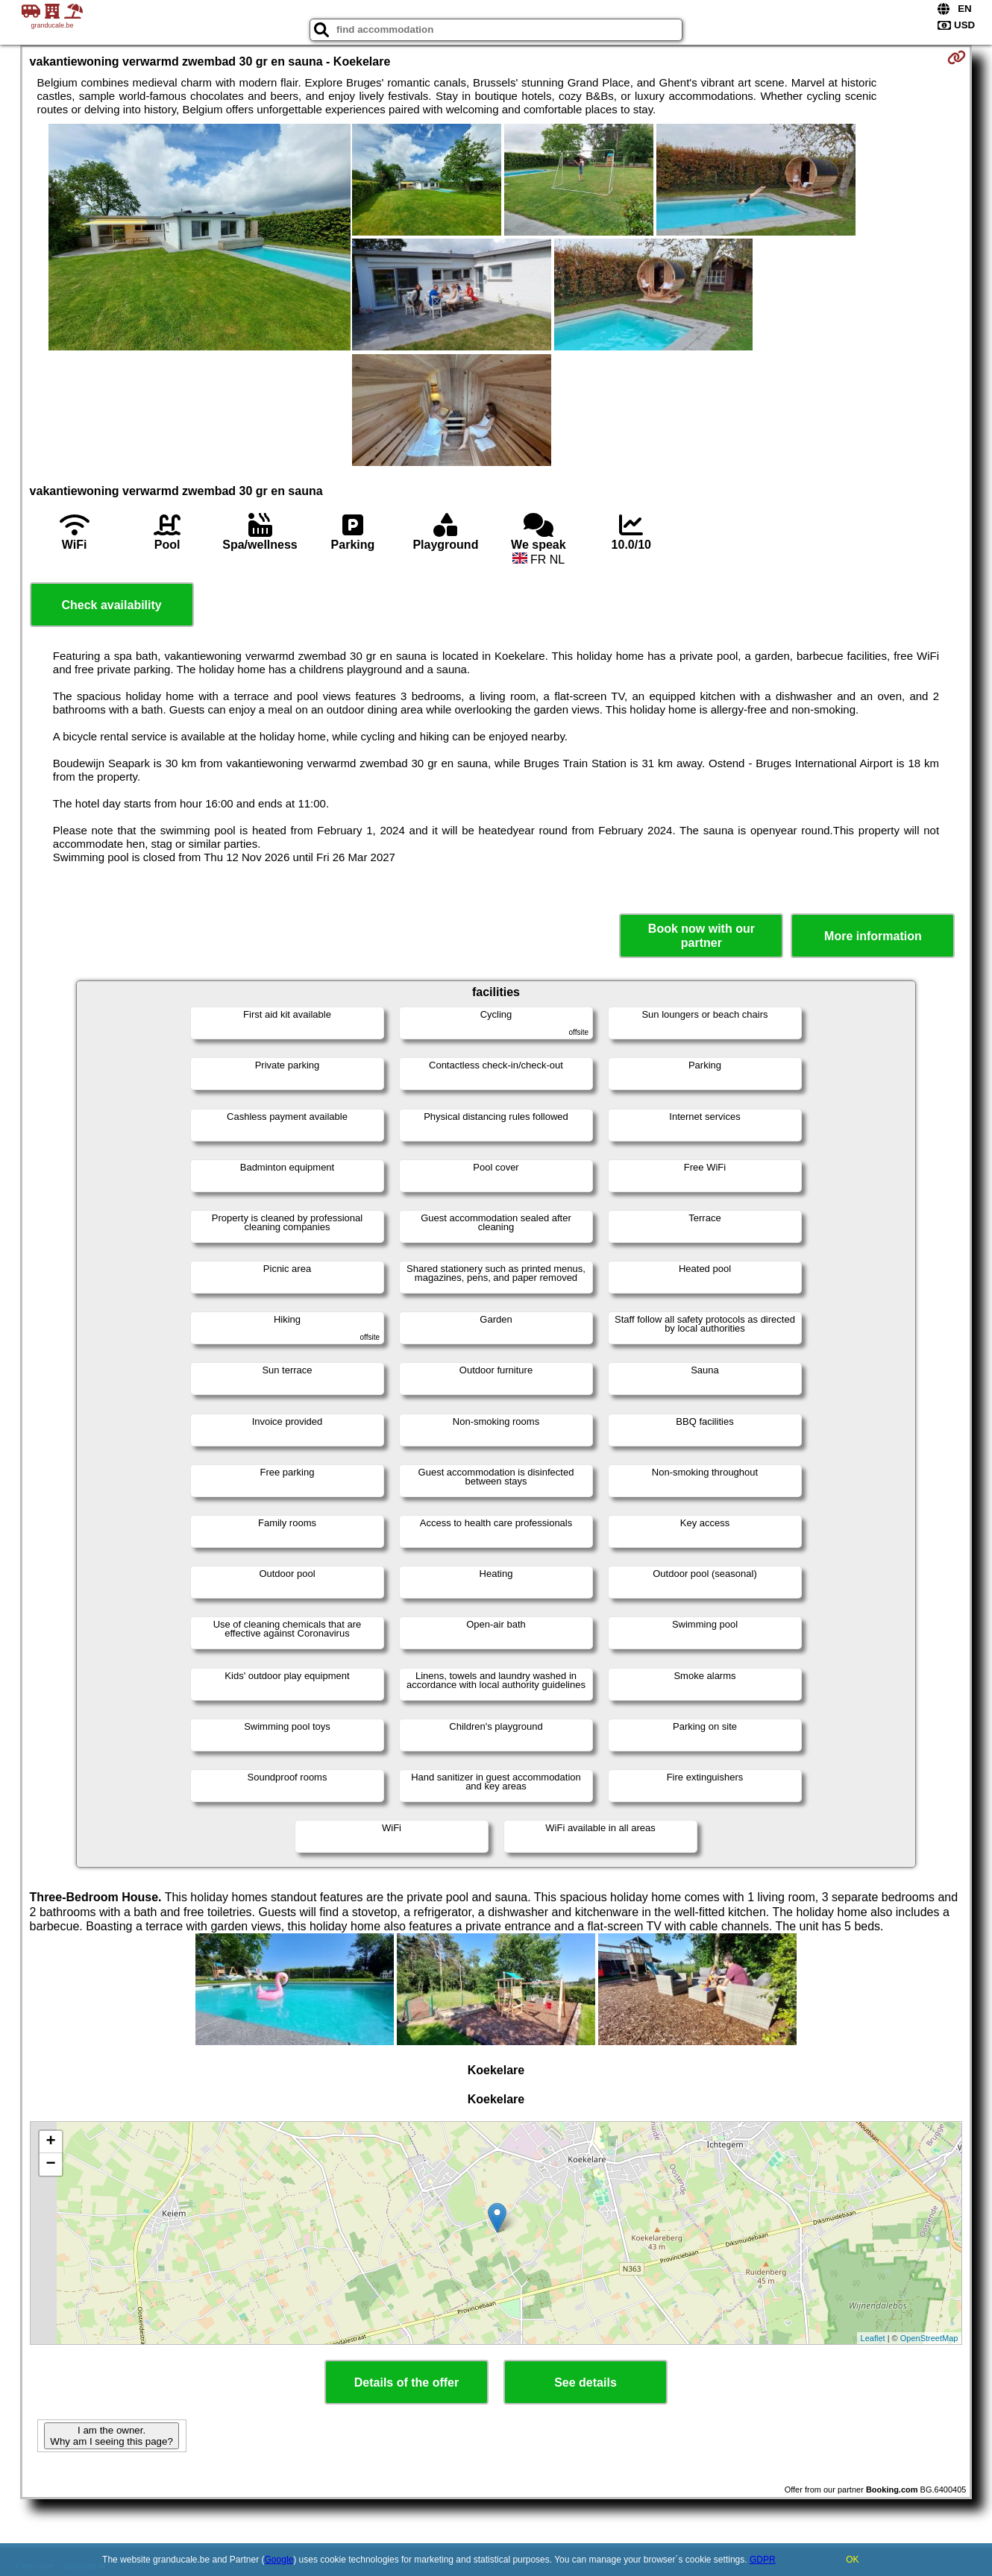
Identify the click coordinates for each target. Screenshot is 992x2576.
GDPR (763, 2559)
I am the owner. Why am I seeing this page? (111, 2436)
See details (585, 2382)
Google (279, 2559)
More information (873, 936)
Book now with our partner (701, 935)
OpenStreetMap (929, 2338)
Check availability (111, 605)
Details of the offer (406, 2382)
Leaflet (873, 2338)
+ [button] (50, 2142)
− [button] (50, 2164)
